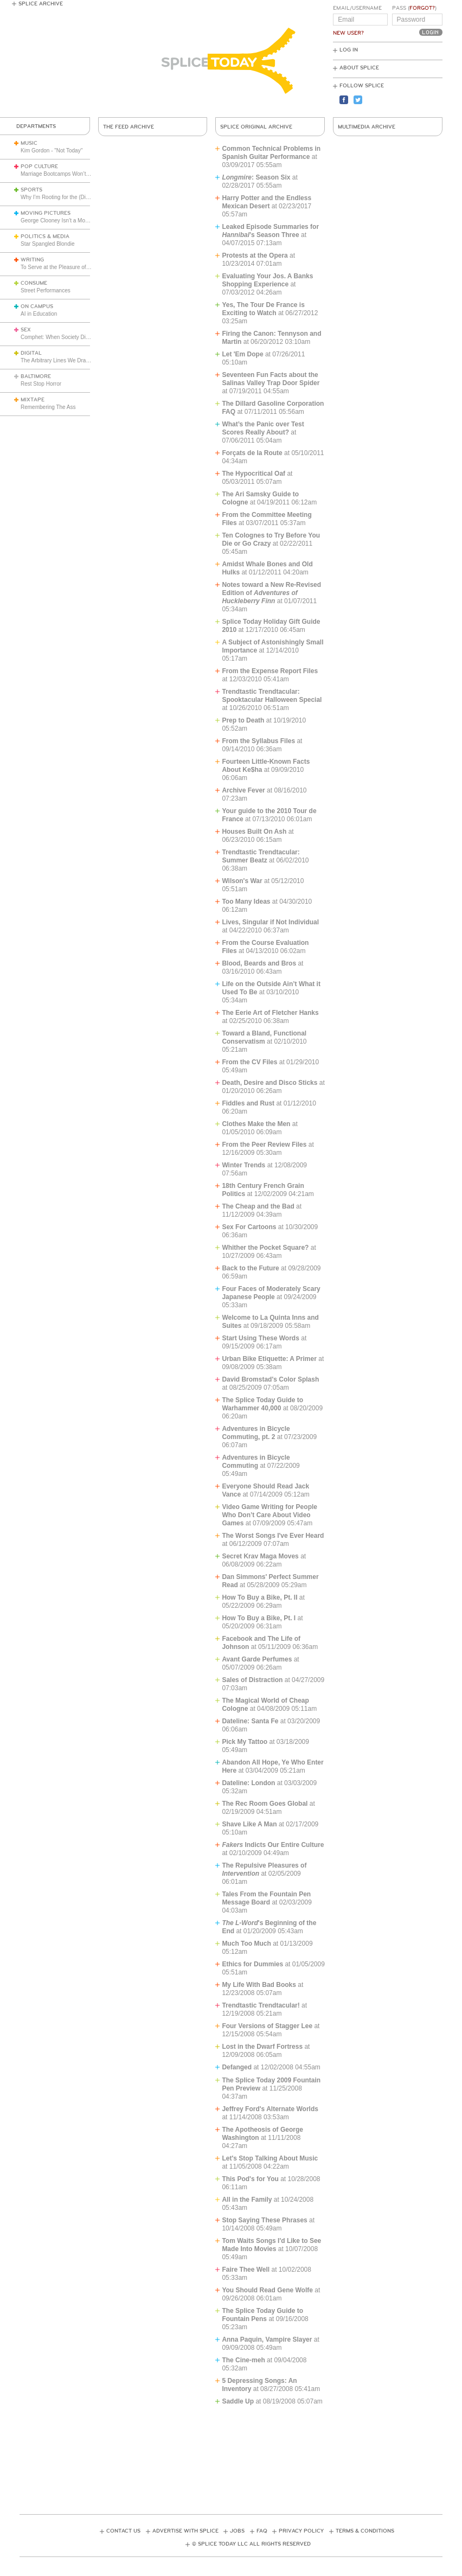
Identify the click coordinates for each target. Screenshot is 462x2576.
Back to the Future (250, 1268)
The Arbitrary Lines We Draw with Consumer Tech (80, 360)
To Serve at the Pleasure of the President (70, 267)
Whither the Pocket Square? (265, 1247)
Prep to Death (243, 720)
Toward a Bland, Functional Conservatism (264, 1037)
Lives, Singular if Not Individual (270, 922)
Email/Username (357, 8)
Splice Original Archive (256, 127)
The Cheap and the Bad (258, 1206)
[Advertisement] (231, 2456)
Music (29, 143)
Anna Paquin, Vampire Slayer (267, 2339)
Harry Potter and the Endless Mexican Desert (266, 202)
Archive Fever (243, 790)
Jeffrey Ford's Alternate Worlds (270, 2109)
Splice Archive (40, 4)
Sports (31, 190)
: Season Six (257, 177)
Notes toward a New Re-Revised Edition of (271, 593)
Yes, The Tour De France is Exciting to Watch (263, 309)
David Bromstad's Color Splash (270, 1379)
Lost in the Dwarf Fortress (262, 2046)
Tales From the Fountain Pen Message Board (266, 1898)
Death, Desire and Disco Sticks (269, 1082)
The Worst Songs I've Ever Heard (273, 1535)
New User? (348, 33)
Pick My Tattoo (244, 1742)
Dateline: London (248, 1783)
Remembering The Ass (48, 407)
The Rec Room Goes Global (264, 1803)
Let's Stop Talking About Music (270, 2158)
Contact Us (123, 2531)
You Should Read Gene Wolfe (267, 2290)
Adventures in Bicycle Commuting (256, 1461)
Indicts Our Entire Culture (273, 1845)
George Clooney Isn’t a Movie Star (62, 220)
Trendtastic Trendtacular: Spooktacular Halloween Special (272, 696)
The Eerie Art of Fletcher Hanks (270, 1013)
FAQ (261, 2531)
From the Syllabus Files (258, 741)
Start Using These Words (260, 1338)
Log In (348, 50)
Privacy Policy (301, 2531)
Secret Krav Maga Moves (260, 1556)
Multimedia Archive (366, 127)
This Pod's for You (250, 2179)
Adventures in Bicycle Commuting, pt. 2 (256, 1433)
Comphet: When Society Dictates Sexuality (72, 337)
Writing (32, 260)
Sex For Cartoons (249, 1227)
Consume (34, 283)
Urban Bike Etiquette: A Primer (269, 1359)
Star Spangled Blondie (48, 244)
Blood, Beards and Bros (259, 963)
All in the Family (247, 2199)
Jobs (237, 2531)
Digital (31, 353)
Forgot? (422, 8)
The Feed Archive (128, 127)
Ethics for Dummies (252, 1964)
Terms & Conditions (365, 2531)
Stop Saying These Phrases (264, 2220)
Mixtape (32, 400)
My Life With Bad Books (259, 1985)
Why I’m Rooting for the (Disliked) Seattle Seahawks (83, 197)
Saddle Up (238, 2401)
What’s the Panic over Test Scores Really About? (263, 428)
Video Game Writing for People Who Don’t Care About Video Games (269, 1515)
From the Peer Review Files (264, 1144)
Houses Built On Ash (254, 831)
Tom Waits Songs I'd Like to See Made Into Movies (271, 2245)
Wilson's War (242, 881)
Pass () (414, 8)
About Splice (359, 68)
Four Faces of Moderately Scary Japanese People (271, 1293)
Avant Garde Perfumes (257, 1659)
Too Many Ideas (246, 901)
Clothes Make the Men (256, 1124)
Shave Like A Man (249, 1824)
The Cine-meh (243, 2360)
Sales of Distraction (252, 1680)
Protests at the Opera (254, 255)
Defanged (237, 2067)
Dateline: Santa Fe (250, 1721)
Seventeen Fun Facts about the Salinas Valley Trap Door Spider (270, 379)
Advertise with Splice (185, 2531)
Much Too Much (246, 1943)
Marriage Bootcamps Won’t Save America (71, 174)
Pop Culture (39, 166)
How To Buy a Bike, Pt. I (259, 1618)
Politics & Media (45, 236)
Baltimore (36, 376)
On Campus (37, 306)
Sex (26, 330)
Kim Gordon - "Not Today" (51, 151)
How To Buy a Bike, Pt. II (259, 1597)
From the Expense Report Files (270, 671)
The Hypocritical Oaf (253, 473)
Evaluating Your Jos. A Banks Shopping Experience (267, 280)
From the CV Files (249, 1062)
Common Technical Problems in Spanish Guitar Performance (271, 153)
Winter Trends (243, 1165)
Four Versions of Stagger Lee (267, 2026)
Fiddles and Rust (248, 1103)
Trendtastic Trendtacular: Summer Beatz (260, 856)
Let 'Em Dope (242, 354)
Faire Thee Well (246, 2269)
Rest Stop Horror (41, 384)
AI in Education (39, 314)
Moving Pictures (45, 213)
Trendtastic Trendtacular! (260, 2005)
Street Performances (45, 290)
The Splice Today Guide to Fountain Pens (262, 2315)
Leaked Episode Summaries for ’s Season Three (270, 231)
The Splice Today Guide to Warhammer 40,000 (262, 1404)
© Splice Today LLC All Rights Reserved (251, 2544)
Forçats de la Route (252, 453)
